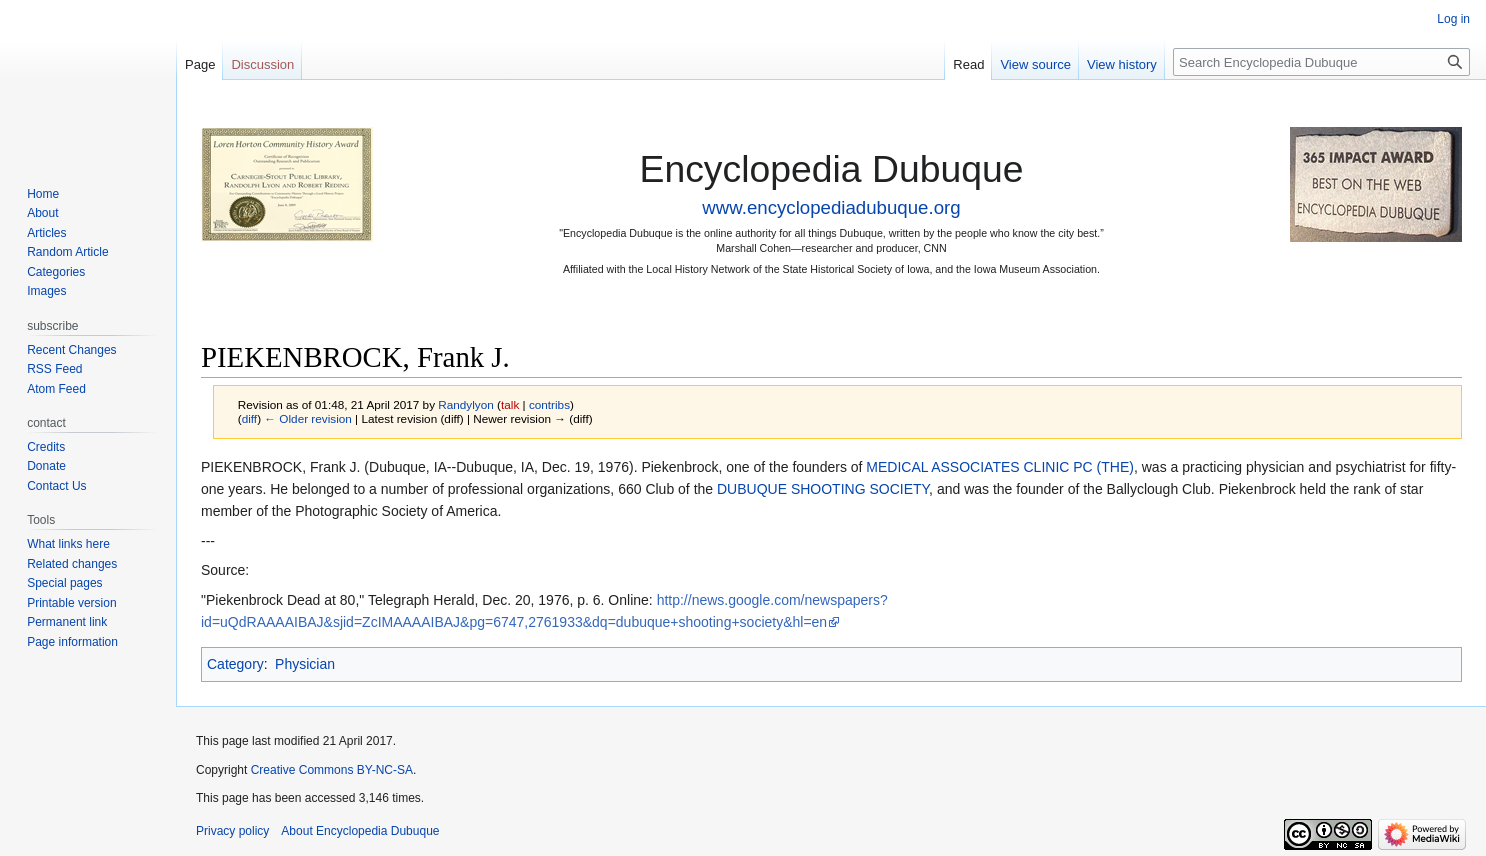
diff (249, 418)
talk (510, 404)
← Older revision (308, 418)
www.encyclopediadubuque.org (831, 207)
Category (235, 664)
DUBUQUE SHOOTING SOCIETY (823, 489)
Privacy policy (232, 831)
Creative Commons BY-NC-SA (332, 770)
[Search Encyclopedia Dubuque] (1321, 62)
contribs (549, 404)
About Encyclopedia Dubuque (360, 831)
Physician (305, 664)
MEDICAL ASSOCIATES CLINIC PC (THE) (1000, 467)
